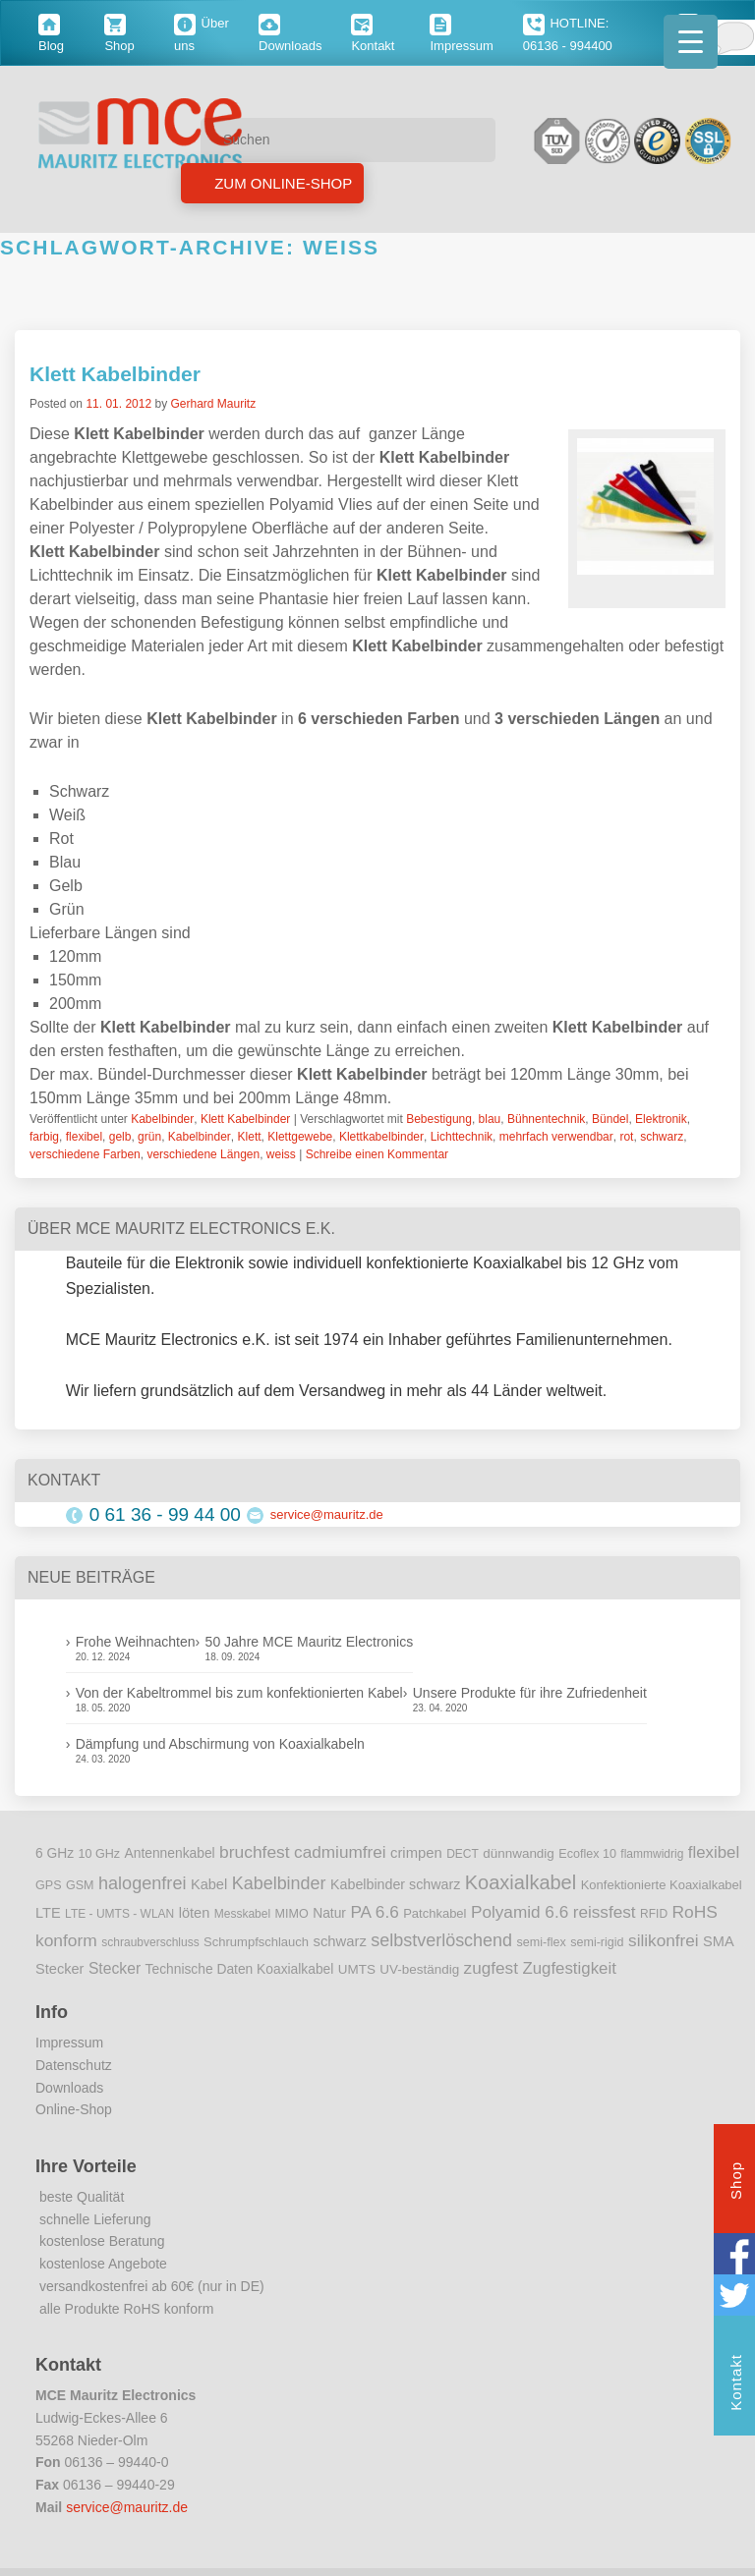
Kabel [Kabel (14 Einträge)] (209, 1884)
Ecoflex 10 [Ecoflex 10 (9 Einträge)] (587, 1854)
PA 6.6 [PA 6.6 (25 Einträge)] (374, 1912)
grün (149, 1137)
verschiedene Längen (203, 1154)
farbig (44, 1137)
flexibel (84, 1137)
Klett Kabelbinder (115, 374)
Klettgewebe (299, 1137)
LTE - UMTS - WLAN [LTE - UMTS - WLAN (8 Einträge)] (119, 1914)
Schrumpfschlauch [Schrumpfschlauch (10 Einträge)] (256, 1941)
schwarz (661, 1137)
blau (490, 1119)
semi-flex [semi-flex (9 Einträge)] (541, 1942)
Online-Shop (73, 2109)
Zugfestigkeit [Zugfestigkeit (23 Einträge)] (568, 1968)
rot (626, 1137)
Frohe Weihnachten (136, 1642)
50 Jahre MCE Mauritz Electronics (309, 1642)
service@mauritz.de (326, 1514)
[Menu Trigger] (691, 42)
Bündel (610, 1119)
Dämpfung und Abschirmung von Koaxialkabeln (220, 1744)
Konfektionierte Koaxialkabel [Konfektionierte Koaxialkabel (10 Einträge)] (661, 1884)
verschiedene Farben (85, 1154)
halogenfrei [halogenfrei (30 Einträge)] (142, 1883)
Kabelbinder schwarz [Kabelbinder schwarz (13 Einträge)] (395, 1884)
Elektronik (661, 1119)
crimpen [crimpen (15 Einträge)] (416, 1853)
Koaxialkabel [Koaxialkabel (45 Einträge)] (520, 1882)
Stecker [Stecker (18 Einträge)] (114, 1968)
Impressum (69, 2042)
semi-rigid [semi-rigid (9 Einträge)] (596, 1942)
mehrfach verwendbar (556, 1137)
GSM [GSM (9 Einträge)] (80, 1885)
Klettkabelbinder (381, 1137)
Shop (735, 2183)
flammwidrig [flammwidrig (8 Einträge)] (651, 1854)
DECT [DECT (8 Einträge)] (462, 1854)
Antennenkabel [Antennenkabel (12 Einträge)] (170, 1853)
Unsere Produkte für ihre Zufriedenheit (530, 1693)
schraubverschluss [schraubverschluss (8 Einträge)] (150, 1942)
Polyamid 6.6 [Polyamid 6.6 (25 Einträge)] (519, 1912)
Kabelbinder (162, 1119)
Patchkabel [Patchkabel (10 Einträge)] (434, 1913)
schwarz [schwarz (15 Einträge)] (340, 1941)
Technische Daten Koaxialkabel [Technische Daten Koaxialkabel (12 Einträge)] (239, 1969)
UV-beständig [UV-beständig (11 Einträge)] (419, 1969)
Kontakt (735, 2385)
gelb (120, 1137)
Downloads (69, 2088)
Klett (249, 1137)
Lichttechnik (462, 1137)
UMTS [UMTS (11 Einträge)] (357, 1969)
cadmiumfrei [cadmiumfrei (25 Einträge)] (340, 1852)
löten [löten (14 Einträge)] (194, 1913)
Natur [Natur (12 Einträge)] (329, 1913)
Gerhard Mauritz (213, 404)
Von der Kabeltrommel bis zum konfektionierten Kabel (239, 1693)
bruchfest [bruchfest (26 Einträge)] (254, 1852)
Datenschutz (73, 2065)
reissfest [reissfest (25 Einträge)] (604, 1912)
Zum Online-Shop (281, 183)
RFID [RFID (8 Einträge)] (654, 1914)
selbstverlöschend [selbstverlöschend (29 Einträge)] (441, 1940)
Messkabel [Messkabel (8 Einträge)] (242, 1914)
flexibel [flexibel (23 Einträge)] (713, 1852)
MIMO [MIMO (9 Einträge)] (292, 1914)
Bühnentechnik (546, 1119)
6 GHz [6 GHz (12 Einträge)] (54, 1853)
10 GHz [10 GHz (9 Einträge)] (100, 1854)
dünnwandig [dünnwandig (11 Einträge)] (518, 1853)
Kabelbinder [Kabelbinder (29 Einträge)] (279, 1883)
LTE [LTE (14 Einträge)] (48, 1913)
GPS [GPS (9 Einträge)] (48, 1885)
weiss (281, 1154)
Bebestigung (439, 1119)
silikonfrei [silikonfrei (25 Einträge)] (663, 1940)
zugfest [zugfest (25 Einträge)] (491, 1968)
